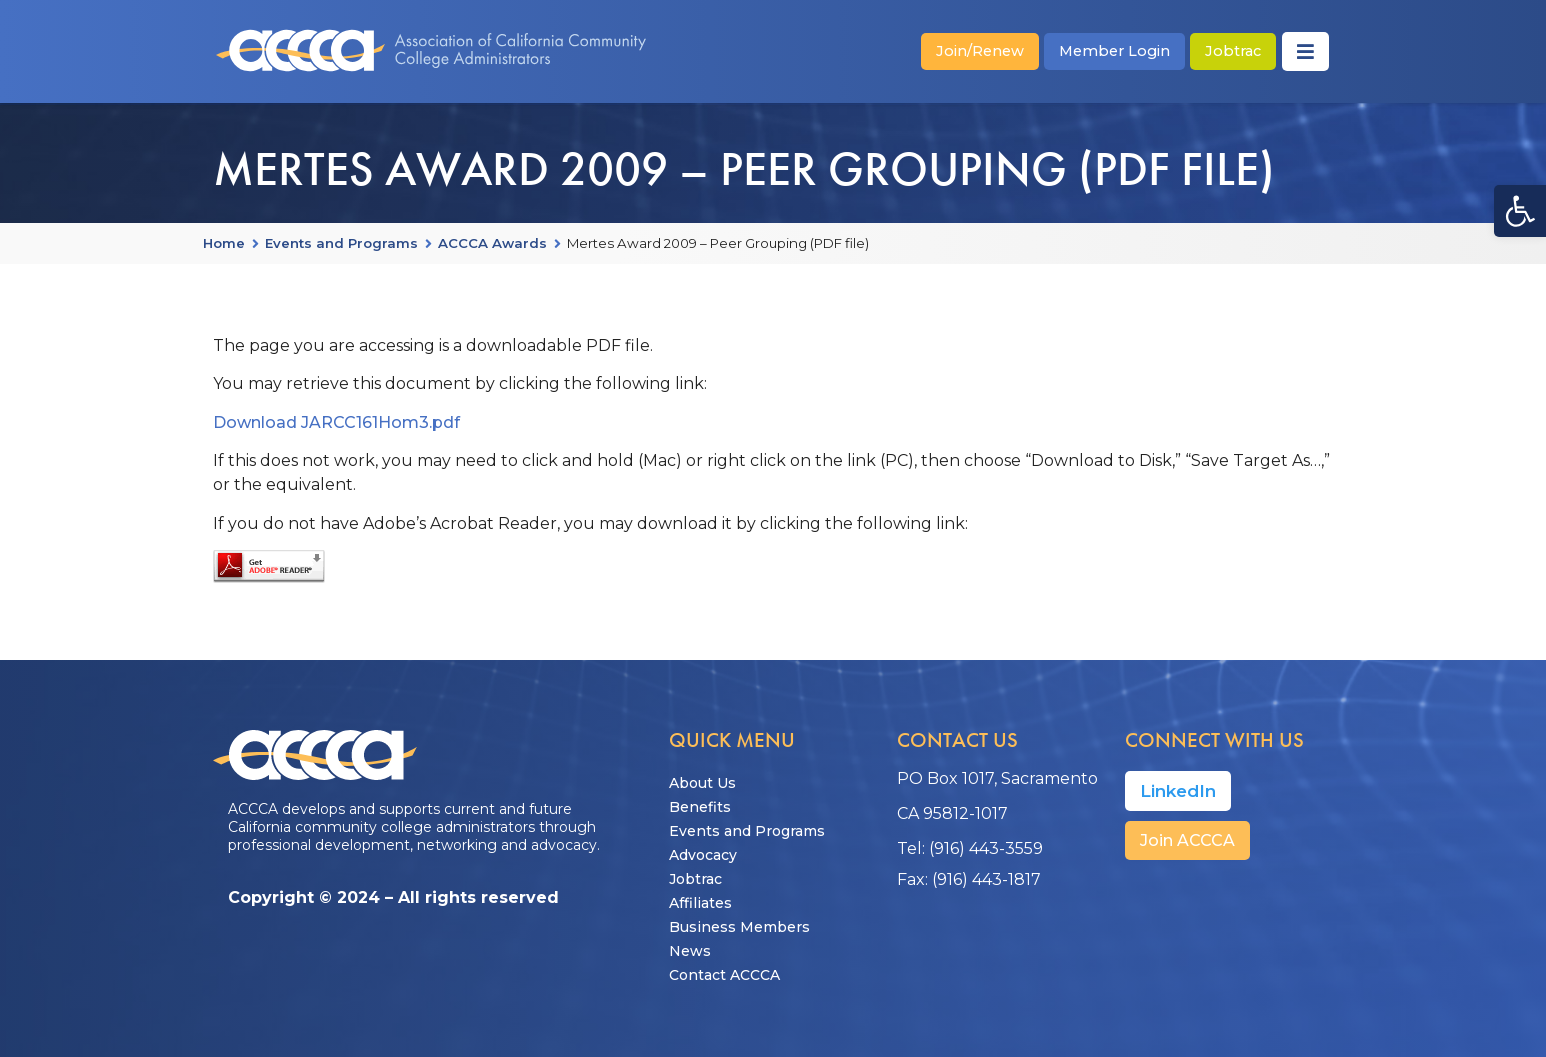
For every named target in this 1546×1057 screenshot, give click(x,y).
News (690, 951)
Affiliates (700, 903)
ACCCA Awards (492, 244)
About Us (702, 783)
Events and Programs (341, 244)
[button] (1520, 211)
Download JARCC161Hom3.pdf (336, 422)
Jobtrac (695, 879)
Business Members (739, 927)
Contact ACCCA (724, 975)
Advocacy (703, 855)
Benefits (700, 807)
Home (224, 244)
